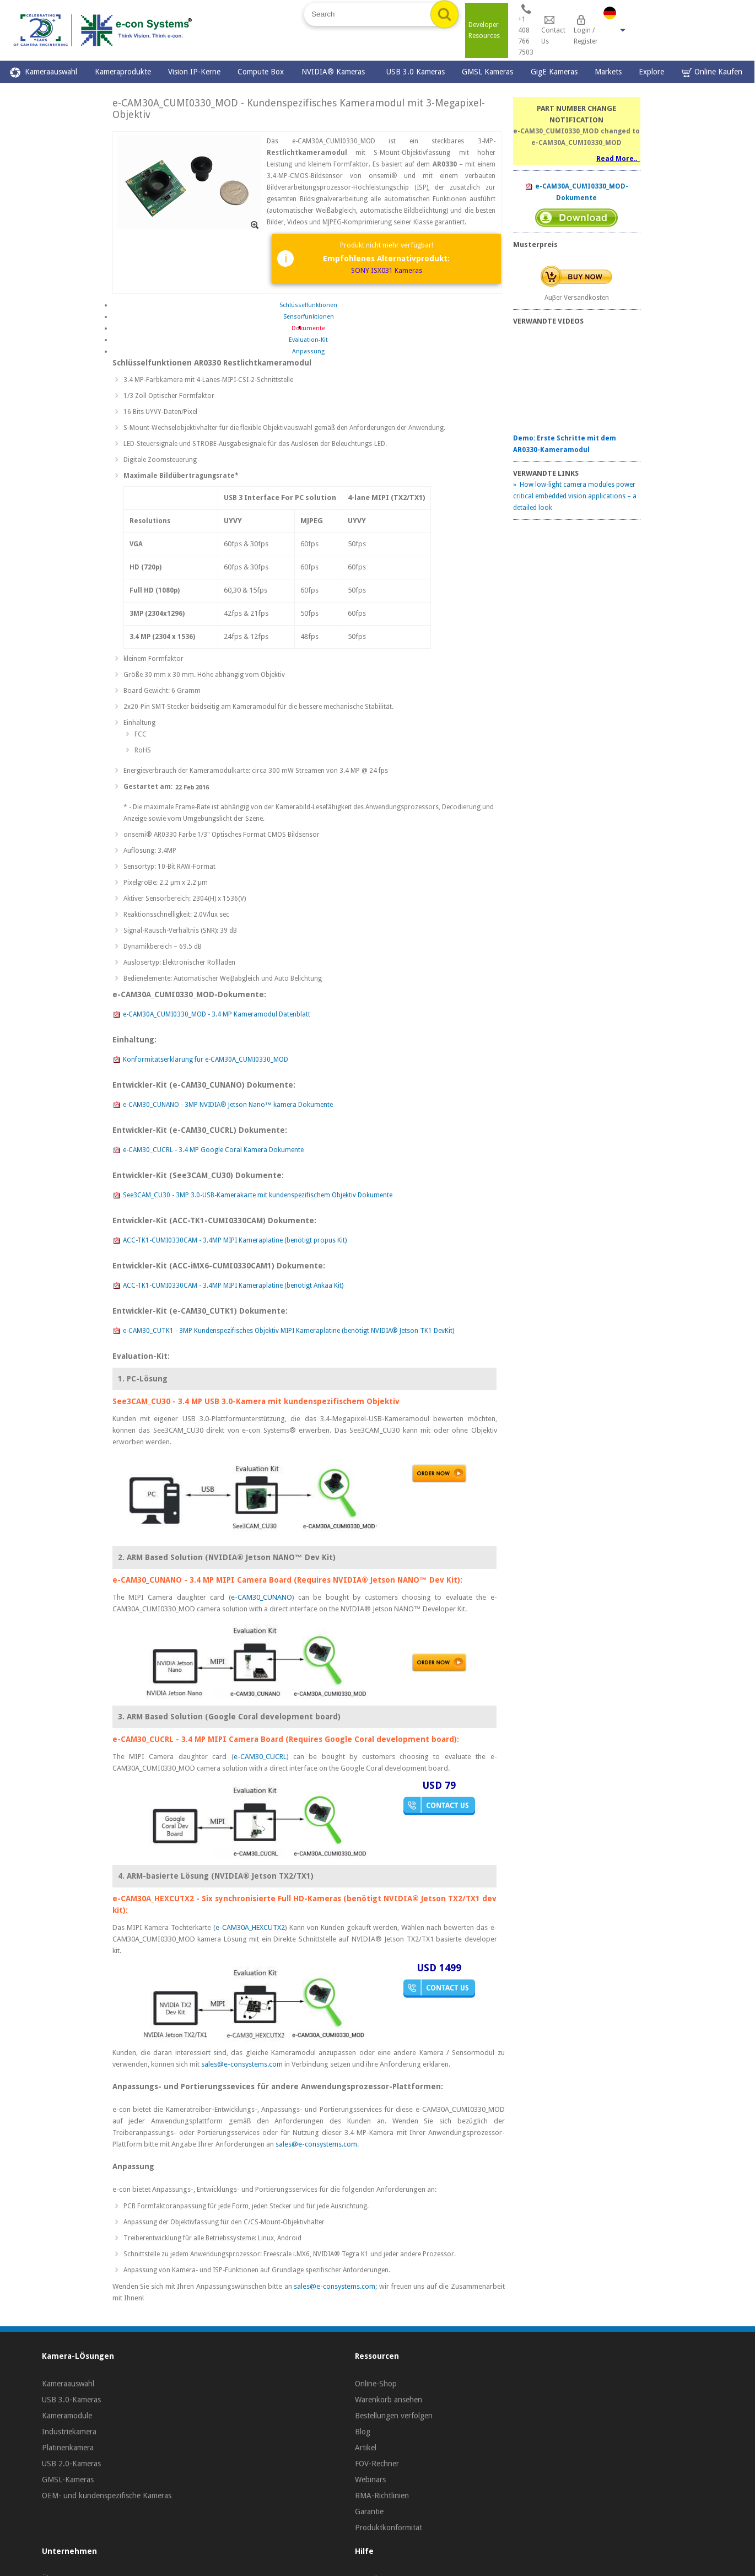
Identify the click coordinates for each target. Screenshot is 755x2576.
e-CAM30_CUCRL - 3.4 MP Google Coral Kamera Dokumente (208, 1150)
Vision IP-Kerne (194, 71)
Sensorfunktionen (308, 316)
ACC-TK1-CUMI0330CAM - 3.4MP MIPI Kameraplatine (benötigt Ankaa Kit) (227, 1286)
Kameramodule (67, 2415)
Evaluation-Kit (308, 339)
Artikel (365, 2447)
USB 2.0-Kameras (71, 2463)
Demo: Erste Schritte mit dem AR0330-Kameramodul (564, 444)
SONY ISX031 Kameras (386, 270)
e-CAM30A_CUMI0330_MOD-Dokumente (576, 192)
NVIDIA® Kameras (335, 71)
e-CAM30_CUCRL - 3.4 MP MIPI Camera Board (197, 1739)
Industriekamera (69, 2431)
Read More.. (618, 159)
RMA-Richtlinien (382, 2495)
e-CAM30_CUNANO (261, 1597)
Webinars (370, 2479)
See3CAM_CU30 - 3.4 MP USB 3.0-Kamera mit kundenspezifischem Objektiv (256, 1401)
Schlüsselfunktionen (308, 305)
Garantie (369, 2511)
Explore (651, 71)
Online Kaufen (712, 72)
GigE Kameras (554, 71)
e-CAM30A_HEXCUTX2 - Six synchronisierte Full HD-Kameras (226, 1898)
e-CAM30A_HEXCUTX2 (250, 1927)
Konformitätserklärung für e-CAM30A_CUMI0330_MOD (200, 1060)
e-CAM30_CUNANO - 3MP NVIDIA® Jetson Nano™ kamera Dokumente (222, 1105)
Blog (362, 2431)
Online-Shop (376, 2383)
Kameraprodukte (123, 71)
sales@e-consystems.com (242, 2064)
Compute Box (261, 71)
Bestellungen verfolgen (394, 2415)
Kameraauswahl (43, 72)
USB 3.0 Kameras (415, 71)
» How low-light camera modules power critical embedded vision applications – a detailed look (575, 496)
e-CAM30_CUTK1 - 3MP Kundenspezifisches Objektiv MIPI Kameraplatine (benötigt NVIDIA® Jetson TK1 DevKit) (283, 1331)
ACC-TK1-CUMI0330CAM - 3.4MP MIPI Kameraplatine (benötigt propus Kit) (229, 1240)
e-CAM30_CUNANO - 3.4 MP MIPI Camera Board (202, 1579)
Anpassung (308, 351)
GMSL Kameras (487, 71)
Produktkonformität (388, 2527)
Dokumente (308, 328)
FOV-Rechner (377, 2463)
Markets (608, 71)
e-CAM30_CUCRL (260, 1756)
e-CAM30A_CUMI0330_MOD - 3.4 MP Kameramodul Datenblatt (211, 1014)
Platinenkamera (68, 2447)
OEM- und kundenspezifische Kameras (106, 2495)
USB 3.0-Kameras (71, 2399)
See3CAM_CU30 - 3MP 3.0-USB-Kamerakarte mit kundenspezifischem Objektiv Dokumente (252, 1195)
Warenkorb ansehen (388, 2399)
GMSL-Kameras (68, 2479)
